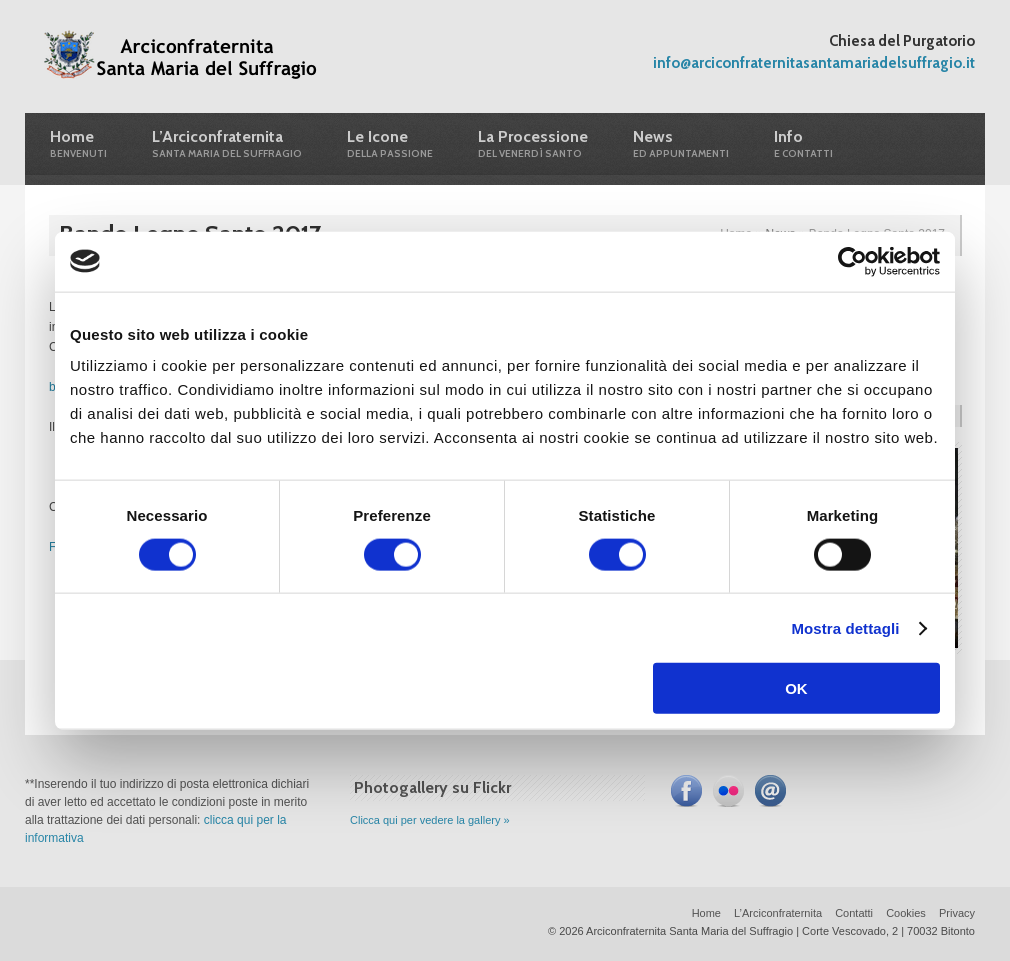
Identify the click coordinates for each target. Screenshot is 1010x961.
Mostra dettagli (845, 627)
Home (706, 913)
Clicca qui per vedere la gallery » (430, 820)
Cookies (906, 913)
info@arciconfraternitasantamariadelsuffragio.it (814, 63)
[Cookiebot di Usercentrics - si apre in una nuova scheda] (852, 261)
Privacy (957, 913)
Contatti (854, 913)
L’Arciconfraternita (778, 913)
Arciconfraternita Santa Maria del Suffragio (182, 57)
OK (796, 688)
